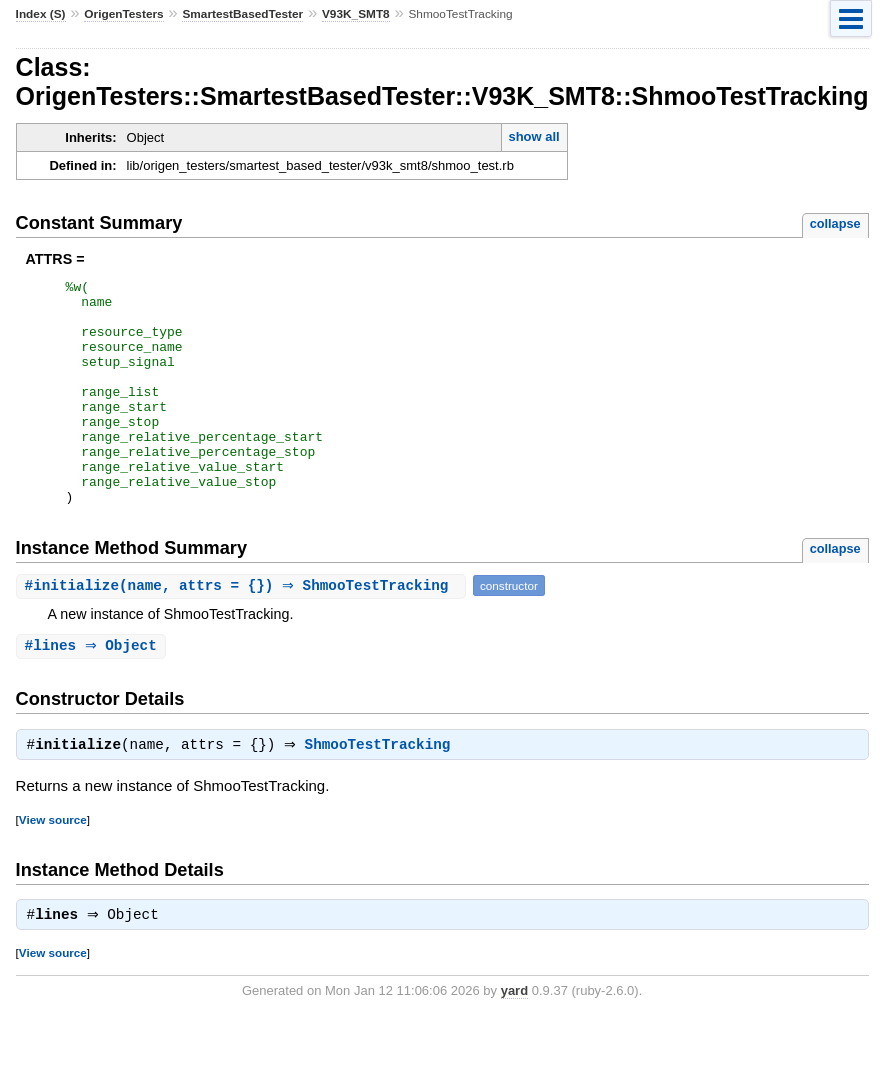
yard (514, 1040)
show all (533, 136)
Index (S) (41, 14)
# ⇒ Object (93, 691)
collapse (835, 223)
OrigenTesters (123, 14)
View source (53, 867)
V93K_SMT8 (356, 14)
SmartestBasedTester (242, 14)
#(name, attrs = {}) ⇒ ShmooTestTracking (243, 630)
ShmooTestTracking (383, 793)
